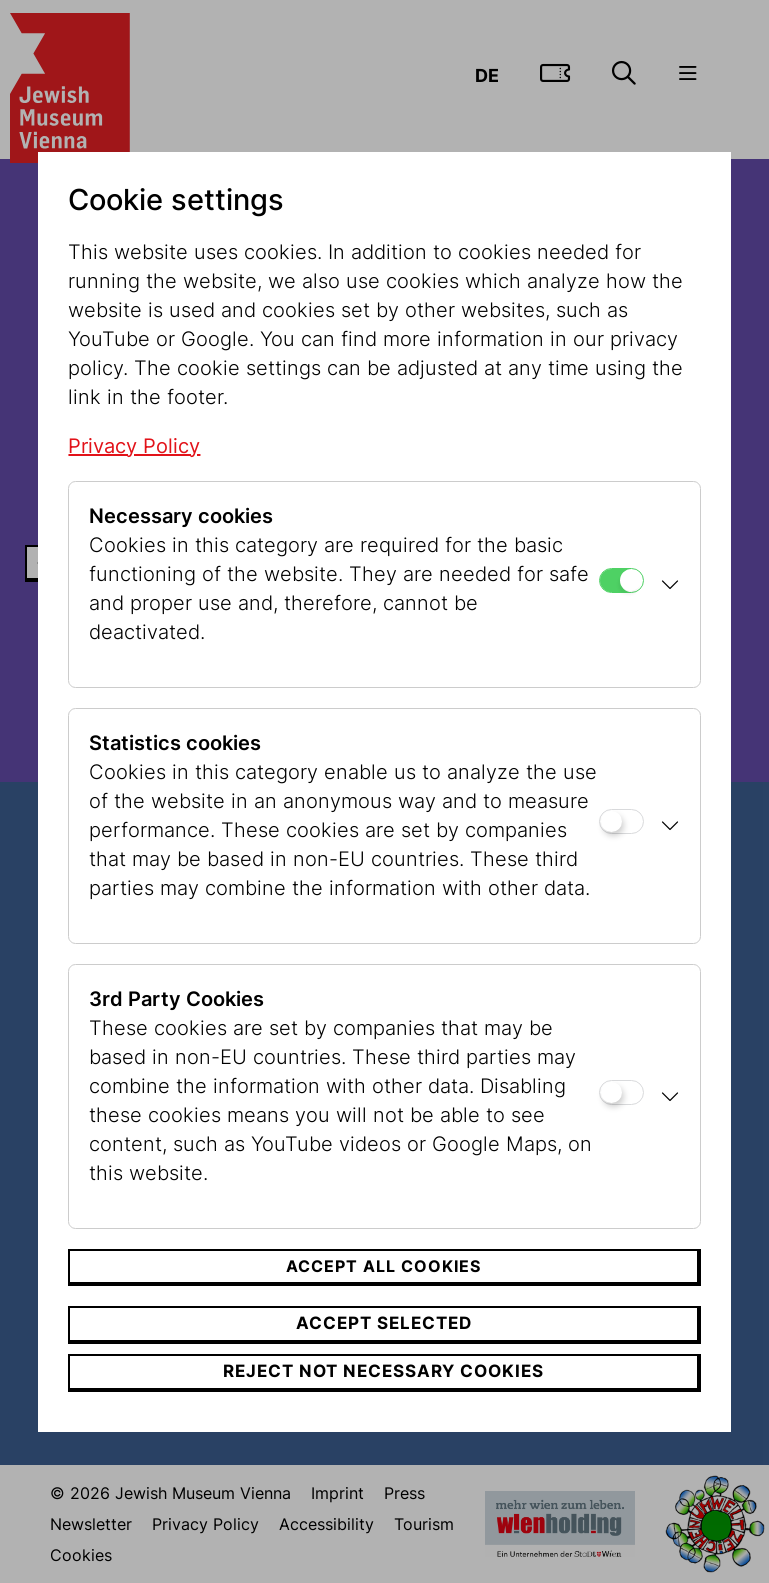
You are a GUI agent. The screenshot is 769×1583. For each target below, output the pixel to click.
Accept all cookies (383, 1266)
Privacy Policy (134, 446)
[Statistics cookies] (621, 821)
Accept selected (384, 1323)
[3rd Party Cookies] (621, 1092)
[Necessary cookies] (621, 580)
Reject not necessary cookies (383, 1371)
